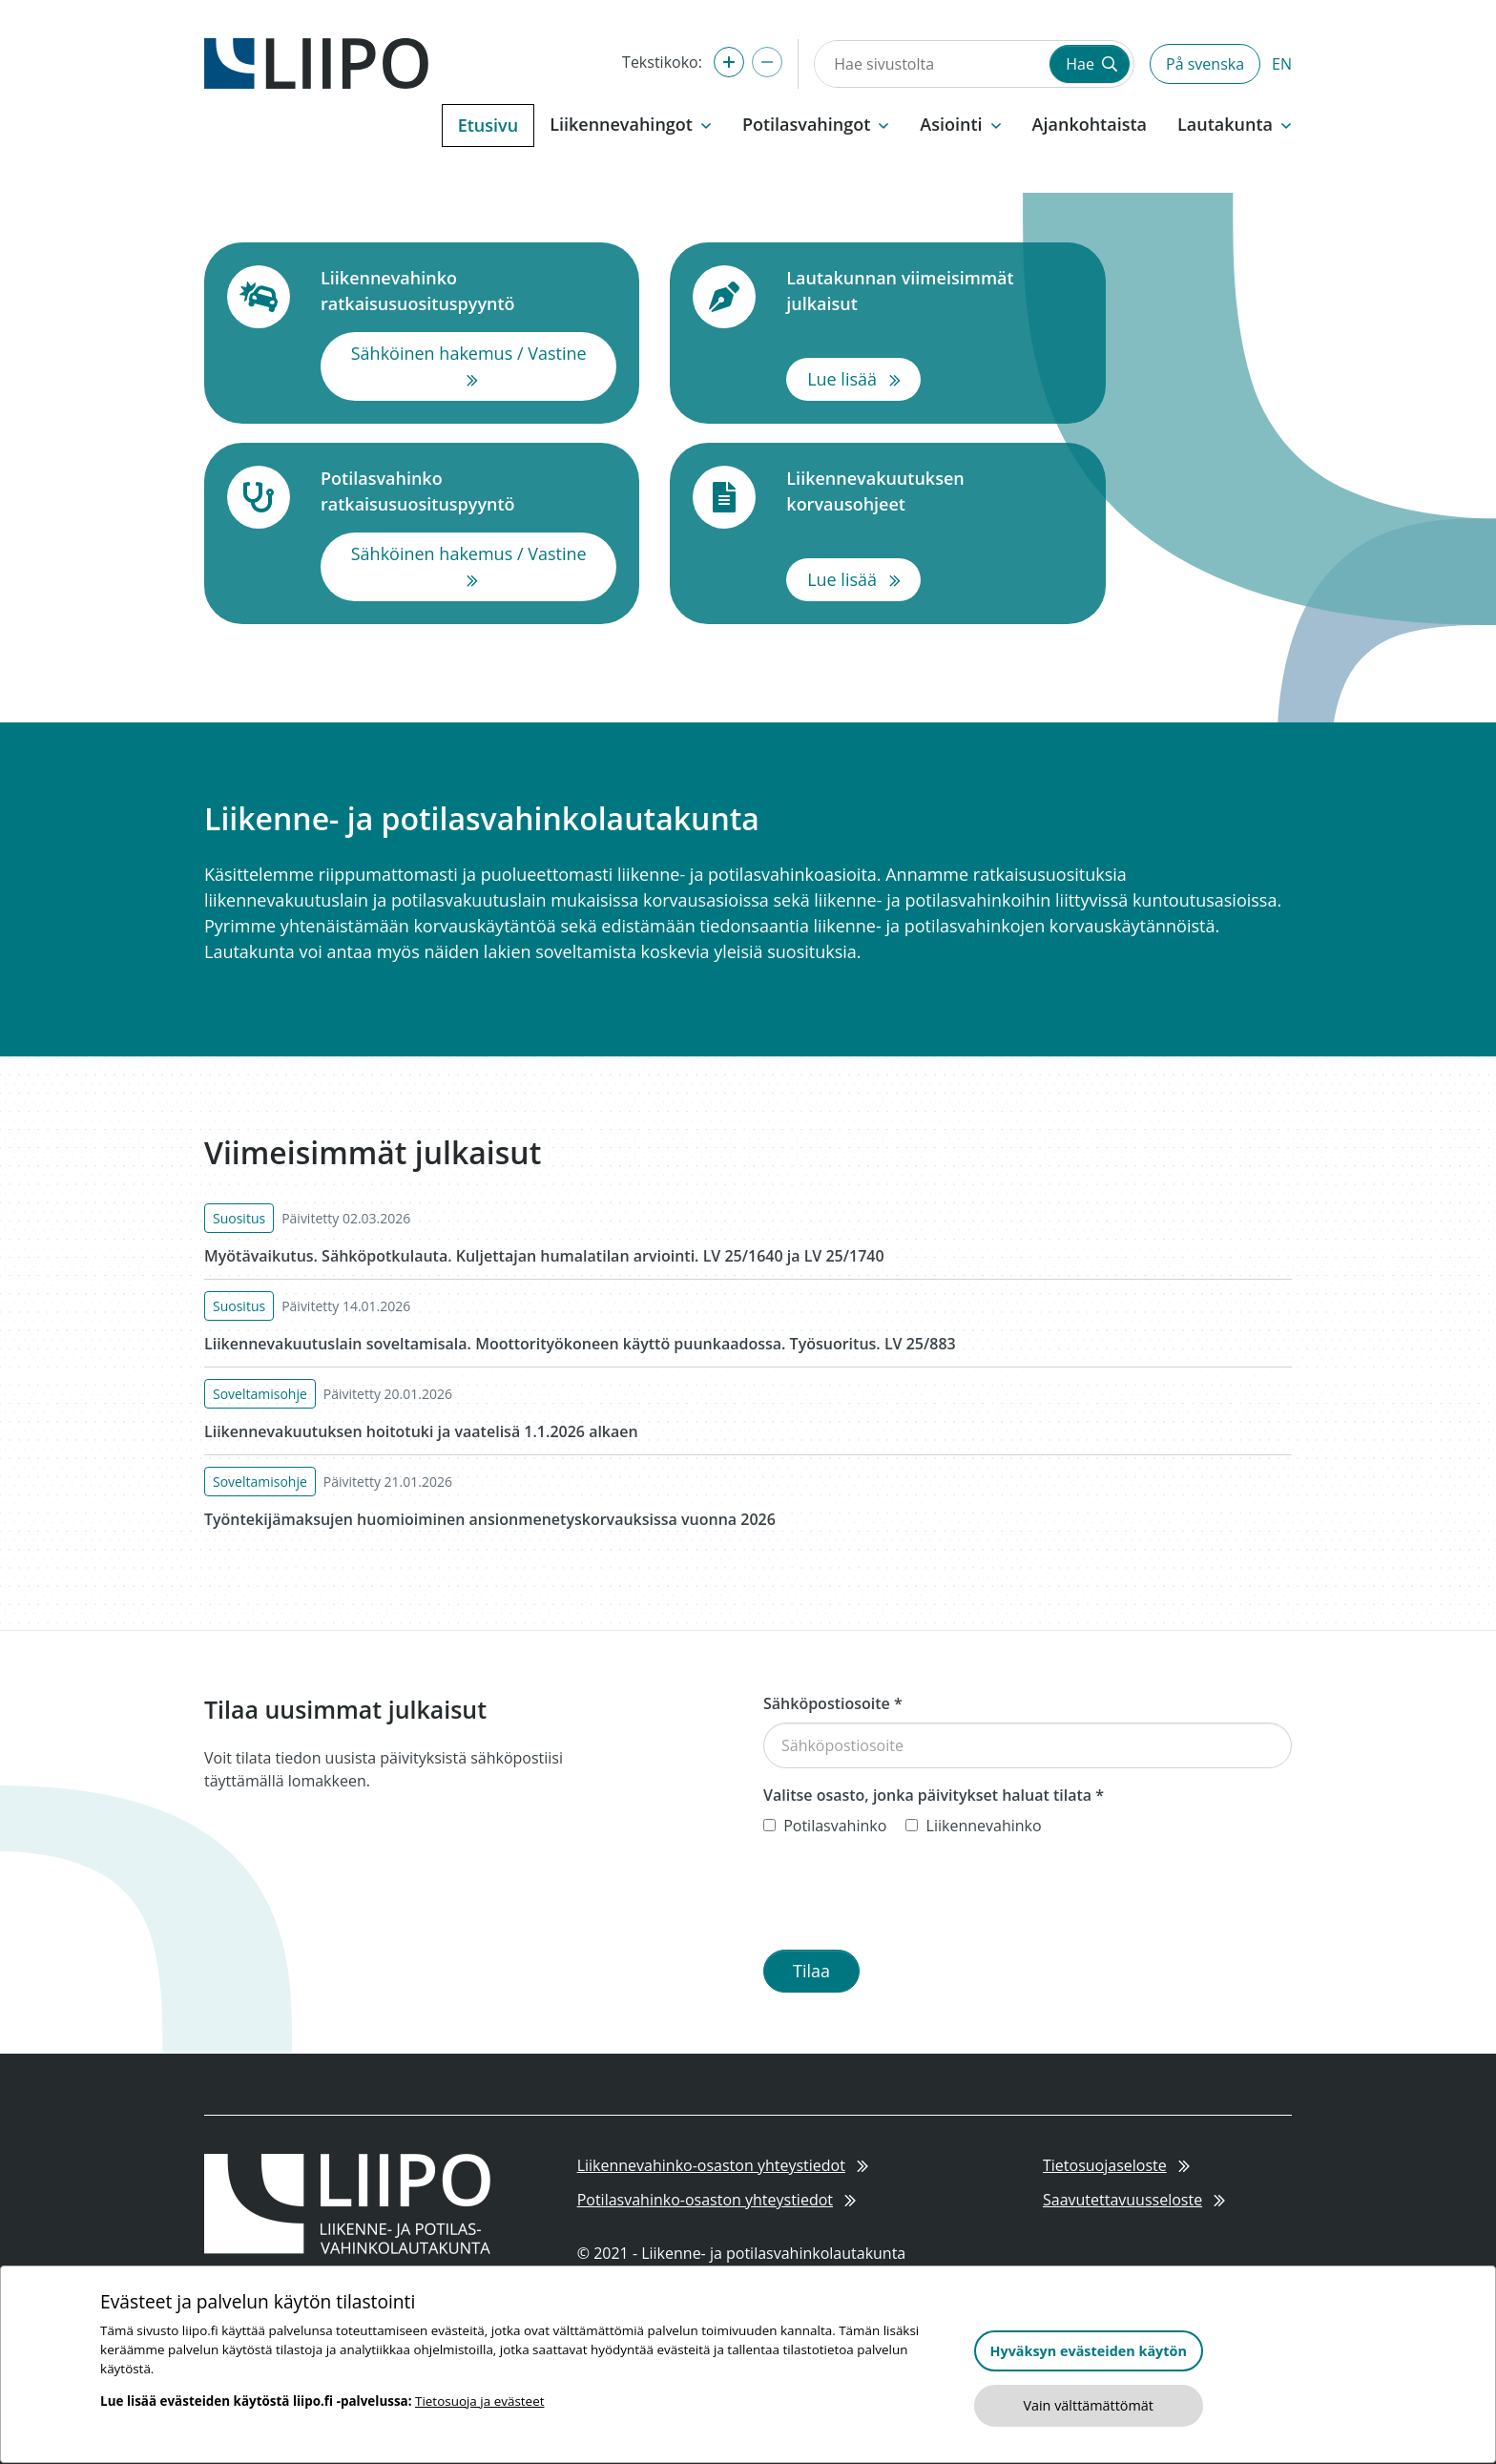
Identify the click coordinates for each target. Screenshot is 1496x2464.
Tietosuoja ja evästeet (479, 2401)
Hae (1091, 63)
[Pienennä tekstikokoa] (767, 62)
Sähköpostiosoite (833, 1703)
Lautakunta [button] (1234, 124)
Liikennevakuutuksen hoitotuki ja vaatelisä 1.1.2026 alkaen (421, 1431)
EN (1282, 63)
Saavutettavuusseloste (1134, 2199)
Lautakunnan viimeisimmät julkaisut (934, 290)
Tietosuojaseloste (1116, 2165)
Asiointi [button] (960, 124)
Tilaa (811, 1970)
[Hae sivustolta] (930, 64)
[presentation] (908, 1897)
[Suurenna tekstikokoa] (729, 62)
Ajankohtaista (1089, 124)
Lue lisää (864, 377)
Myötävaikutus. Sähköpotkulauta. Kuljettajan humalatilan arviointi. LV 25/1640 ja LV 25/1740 (544, 1255)
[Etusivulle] (316, 62)
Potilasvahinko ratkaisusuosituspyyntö (468, 491)
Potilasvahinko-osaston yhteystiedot (717, 2199)
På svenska (1205, 63)
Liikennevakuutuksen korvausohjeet (934, 491)
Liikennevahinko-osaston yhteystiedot (722, 2165)
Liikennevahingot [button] (631, 124)
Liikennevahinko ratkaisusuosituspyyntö (468, 290)
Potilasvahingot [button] (815, 124)
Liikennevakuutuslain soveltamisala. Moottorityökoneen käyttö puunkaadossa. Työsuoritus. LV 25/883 (580, 1343)
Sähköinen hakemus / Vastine (484, 365)
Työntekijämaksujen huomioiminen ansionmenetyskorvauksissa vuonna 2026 (490, 1519)
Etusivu (488, 125)
